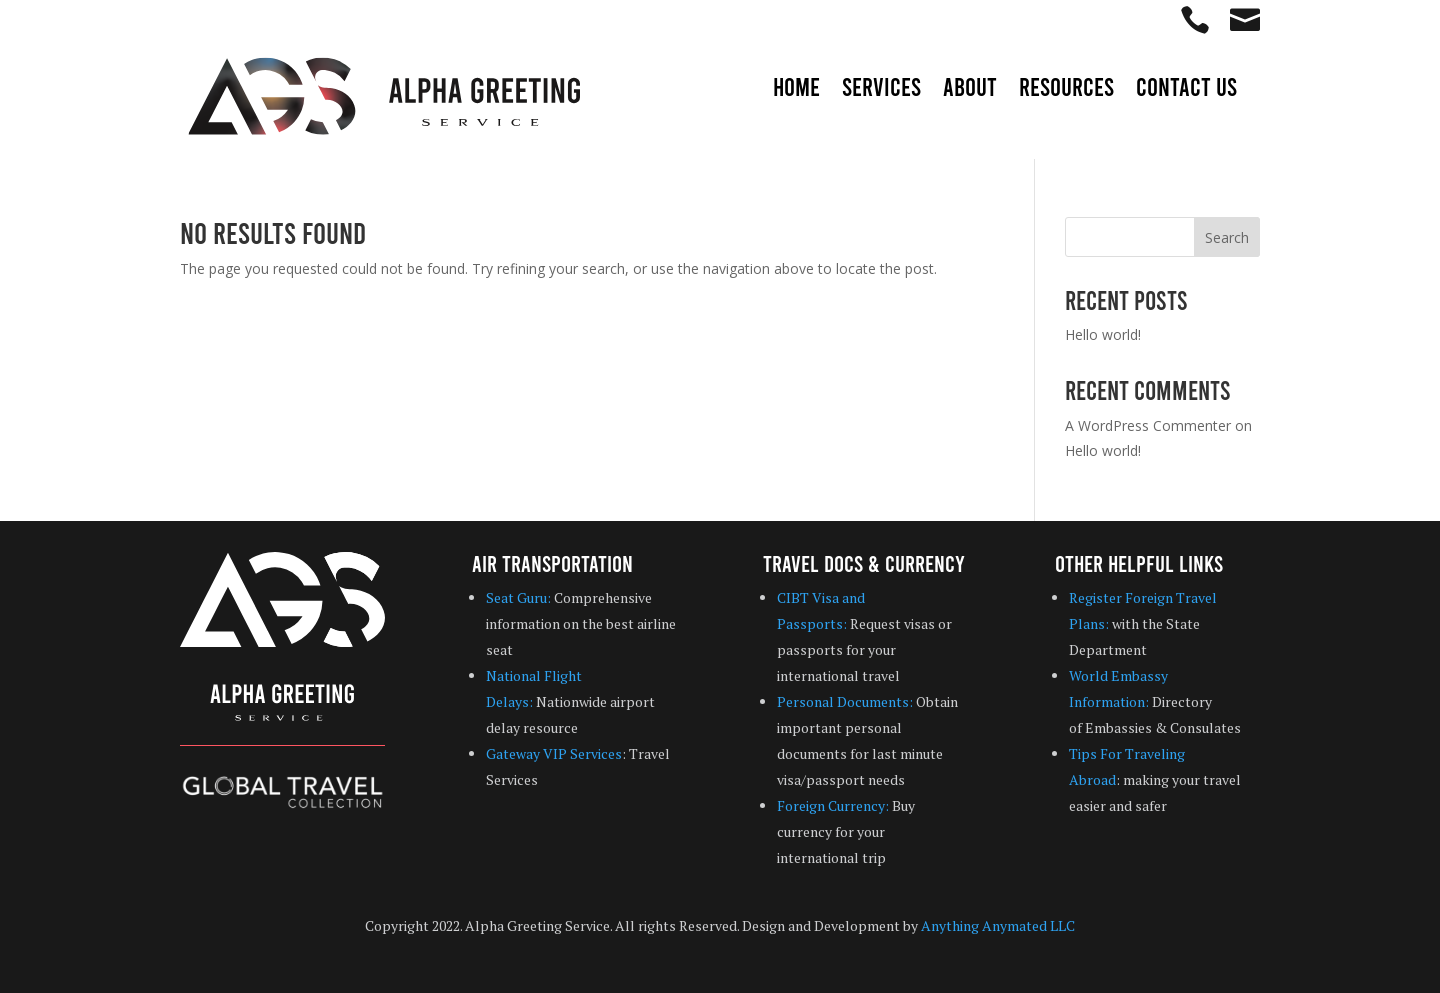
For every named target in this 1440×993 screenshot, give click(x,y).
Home (796, 90)
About (970, 90)
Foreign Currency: (833, 805)
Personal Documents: (845, 701)
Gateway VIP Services (554, 753)
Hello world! (1103, 334)
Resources (1066, 90)
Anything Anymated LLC (998, 925)
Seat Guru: (518, 597)
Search (1227, 237)
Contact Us (1186, 90)
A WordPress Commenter (1148, 425)
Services (881, 90)
